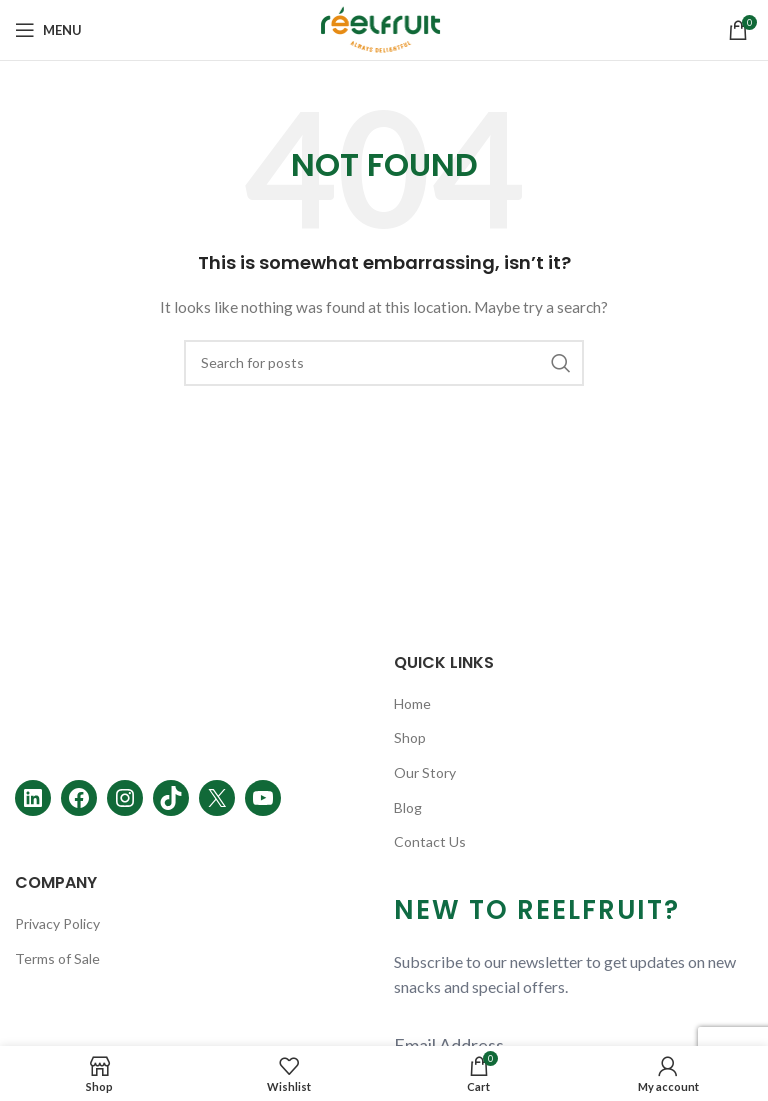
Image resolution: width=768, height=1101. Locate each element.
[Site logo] (384, 28)
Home (412, 703)
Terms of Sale (57, 958)
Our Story (425, 772)
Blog (408, 807)
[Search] (384, 363)
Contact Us (430, 841)
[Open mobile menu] (48, 30)
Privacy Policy (57, 923)
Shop (410, 737)
